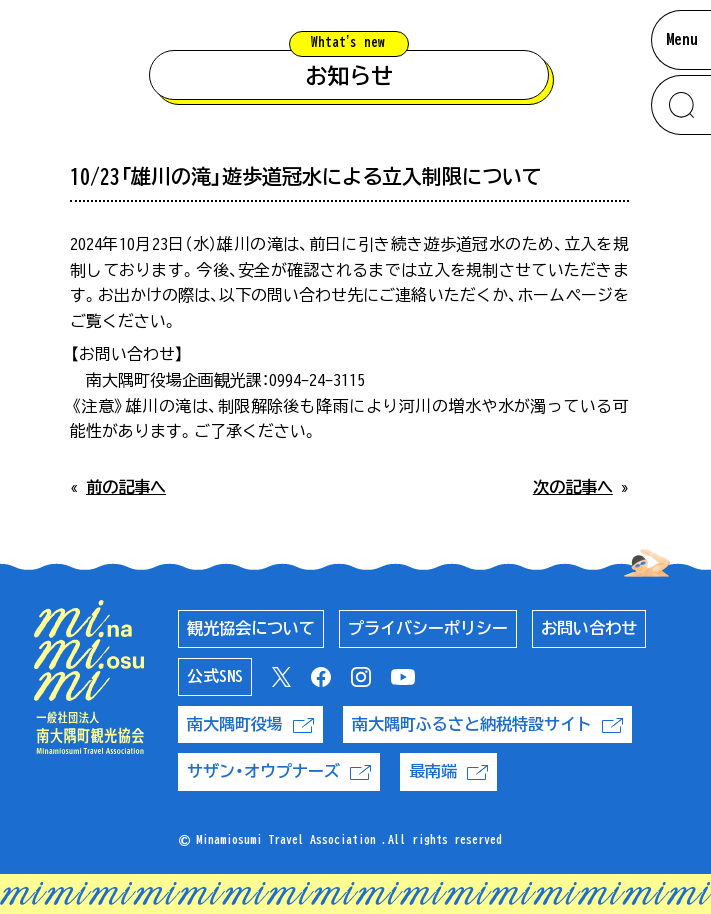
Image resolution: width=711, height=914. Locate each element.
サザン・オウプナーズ (279, 771)
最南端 (448, 771)
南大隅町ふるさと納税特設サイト (487, 724)
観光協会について (251, 628)
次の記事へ (573, 487)
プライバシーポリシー (428, 628)
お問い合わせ (589, 628)
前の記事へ (126, 487)
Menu (682, 39)
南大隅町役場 (250, 724)
